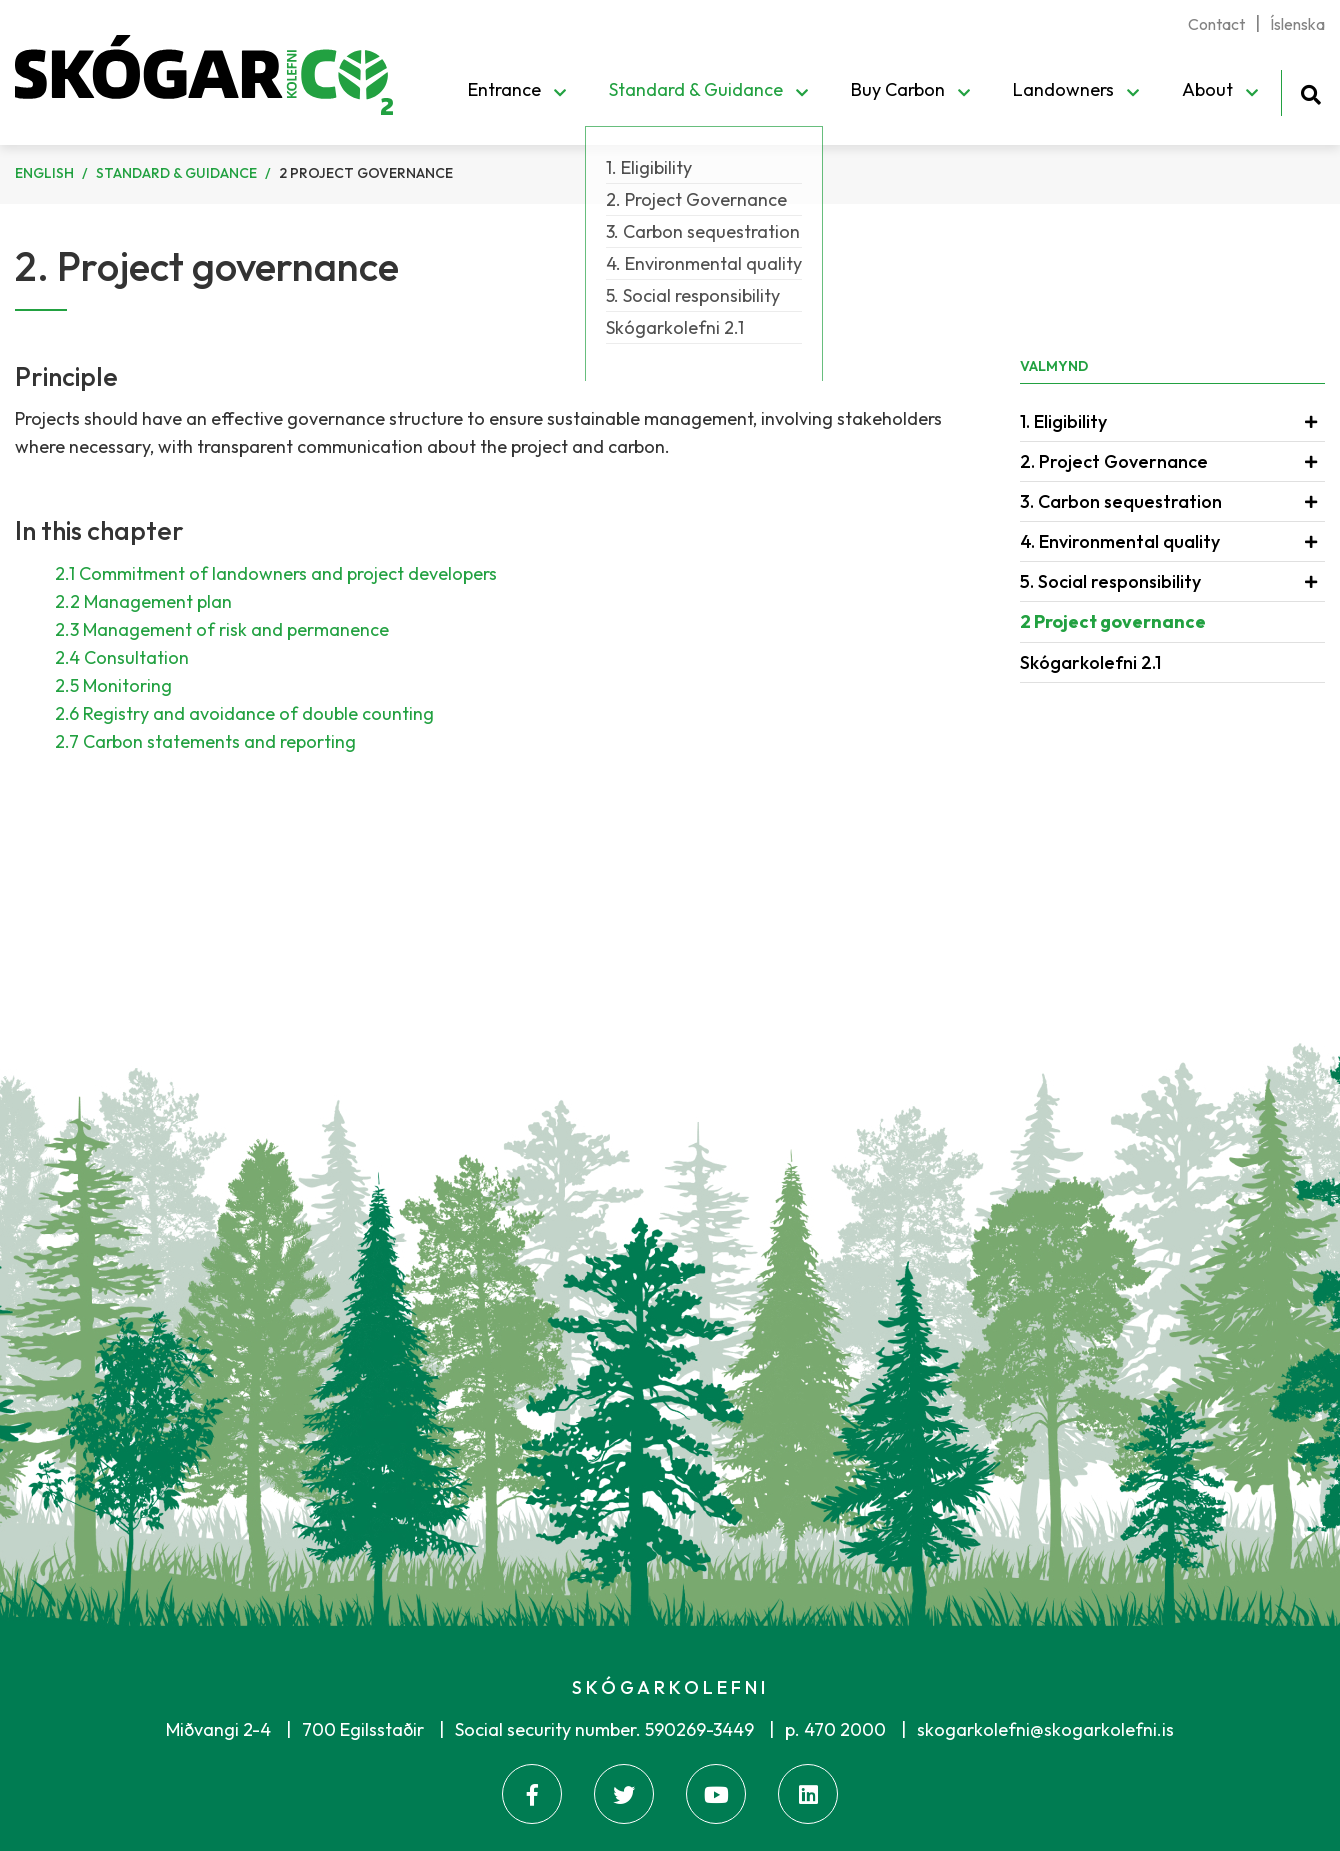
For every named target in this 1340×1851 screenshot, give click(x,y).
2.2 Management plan (143, 601)
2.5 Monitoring (113, 685)
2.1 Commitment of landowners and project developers (276, 573)
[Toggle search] (1310, 91)
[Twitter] (624, 1794)
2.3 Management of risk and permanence (222, 629)
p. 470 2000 (835, 1729)
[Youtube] (716, 1794)
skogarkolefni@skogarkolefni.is (1045, 1729)
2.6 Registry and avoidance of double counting (244, 713)
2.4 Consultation (122, 657)
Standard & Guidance (176, 173)
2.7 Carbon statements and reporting (205, 741)
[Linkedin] (808, 1794)
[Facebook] (532, 1794)
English (44, 173)
